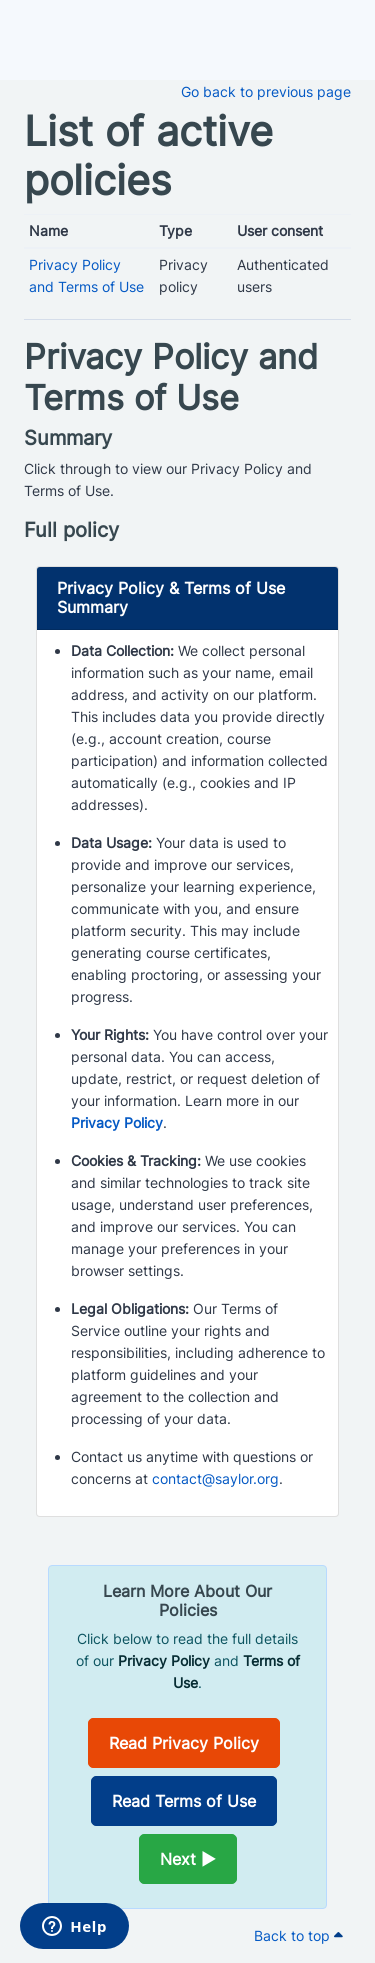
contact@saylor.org (215, 1478)
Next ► (188, 1859)
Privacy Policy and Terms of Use (171, 377)
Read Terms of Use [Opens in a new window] (184, 1801)
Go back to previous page (266, 91)
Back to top (298, 1935)
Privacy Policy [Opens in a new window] (117, 1122)
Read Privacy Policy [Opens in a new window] (184, 1743)
